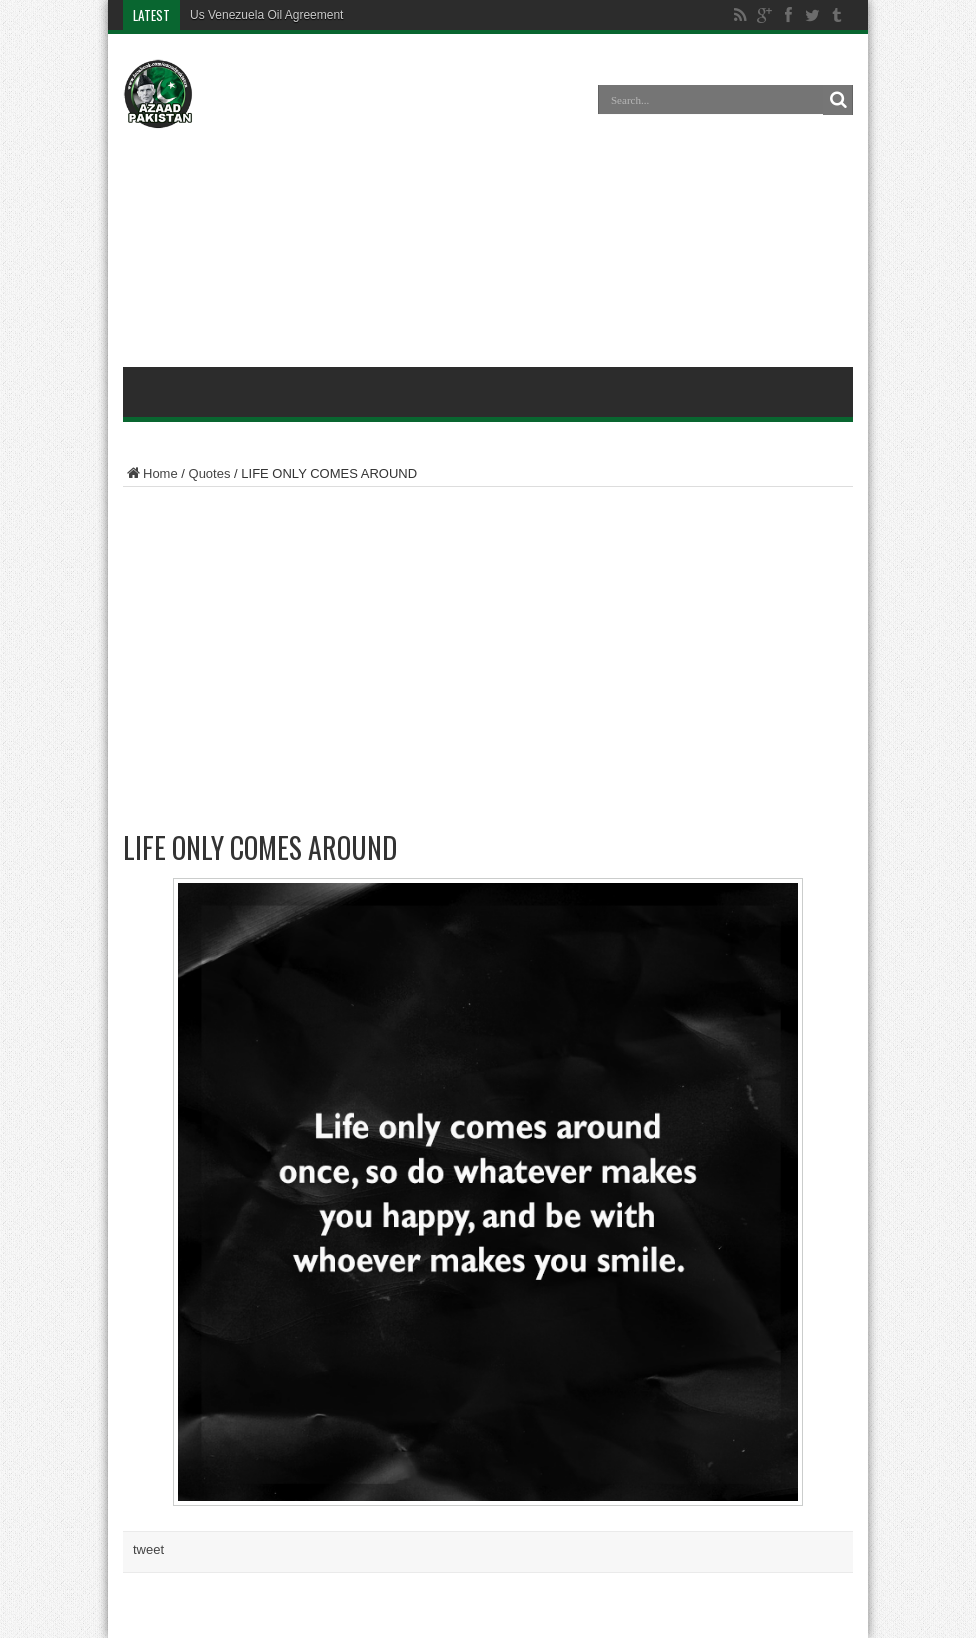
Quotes (210, 473)
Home (150, 473)
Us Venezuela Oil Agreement (266, 15)
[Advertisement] (488, 204)
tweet (148, 1549)
